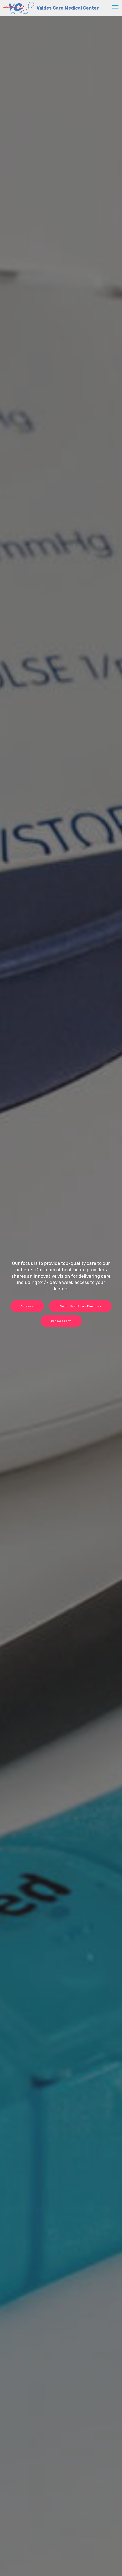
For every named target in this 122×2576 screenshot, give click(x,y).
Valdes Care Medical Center (68, 8)
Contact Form (61, 1320)
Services (27, 1306)
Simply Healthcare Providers (80, 1306)
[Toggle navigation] (115, 7)
